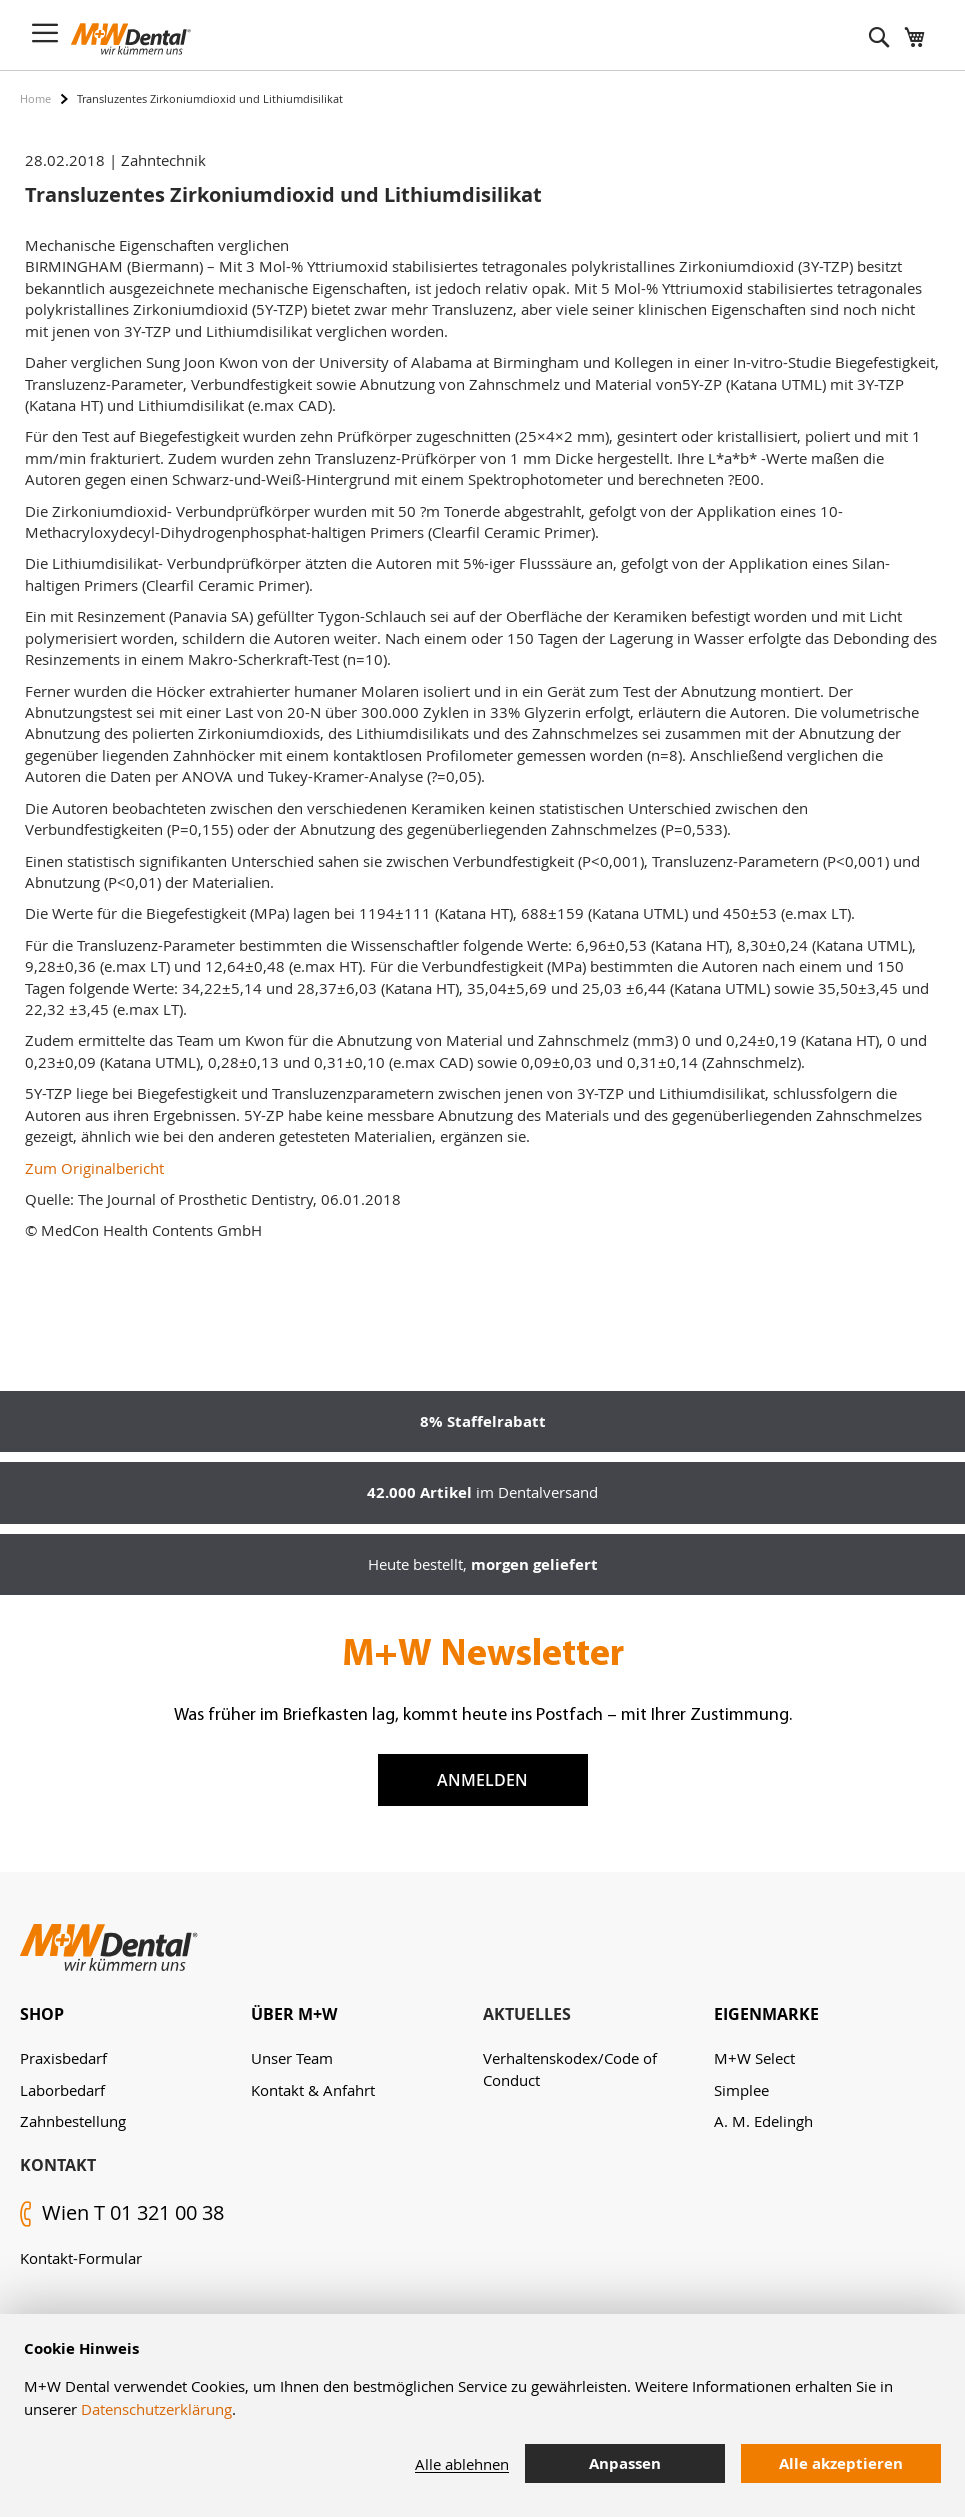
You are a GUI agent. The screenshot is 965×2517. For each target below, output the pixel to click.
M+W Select (754, 2058)
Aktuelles (527, 2014)
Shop (42, 2014)
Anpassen (625, 2463)
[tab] (135, 2014)
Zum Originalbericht (94, 1168)
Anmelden (482, 1780)
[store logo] (131, 39)
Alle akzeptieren (841, 2463)
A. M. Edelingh (763, 2121)
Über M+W (294, 2014)
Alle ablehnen (462, 2464)
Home (35, 98)
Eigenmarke (766, 2014)
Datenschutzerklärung (156, 2409)
